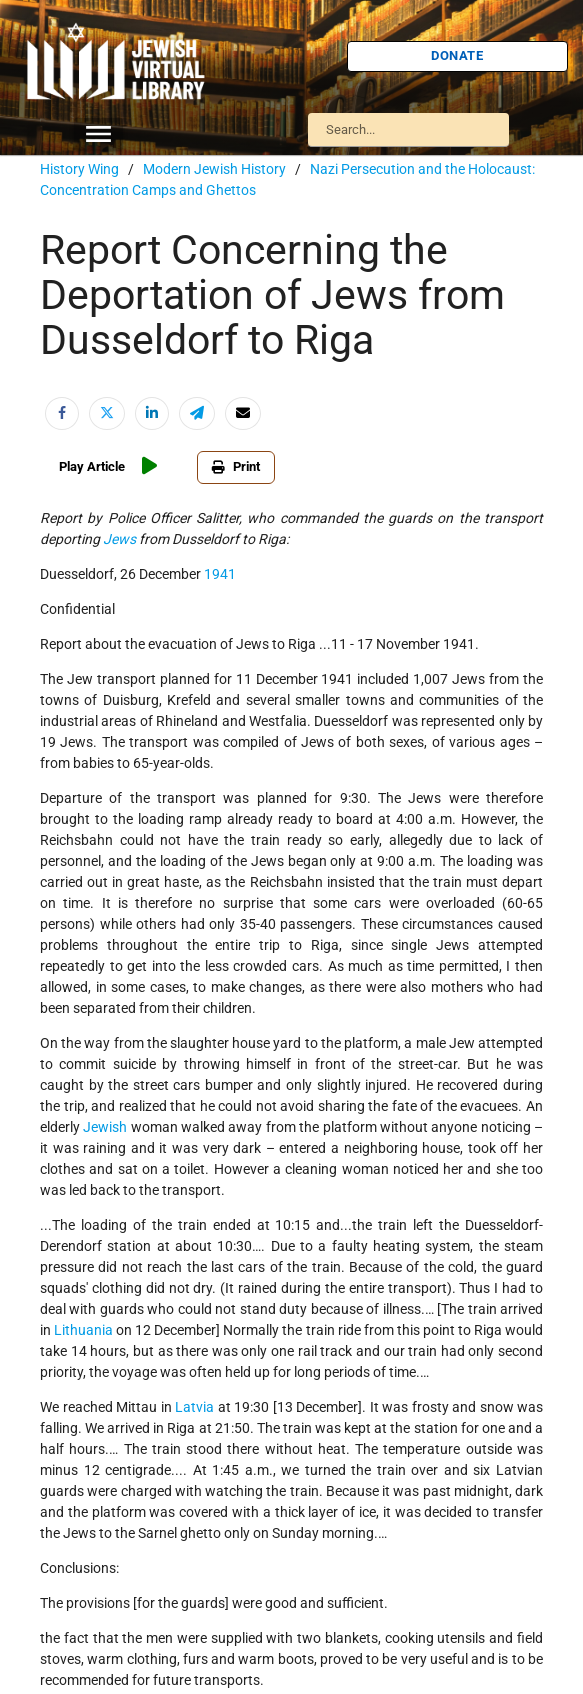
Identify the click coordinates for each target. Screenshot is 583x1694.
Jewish (105, 1127)
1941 (220, 574)
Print (236, 466)
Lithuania (83, 1330)
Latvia (194, 1407)
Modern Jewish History (214, 169)
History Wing (79, 169)
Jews (119, 539)
